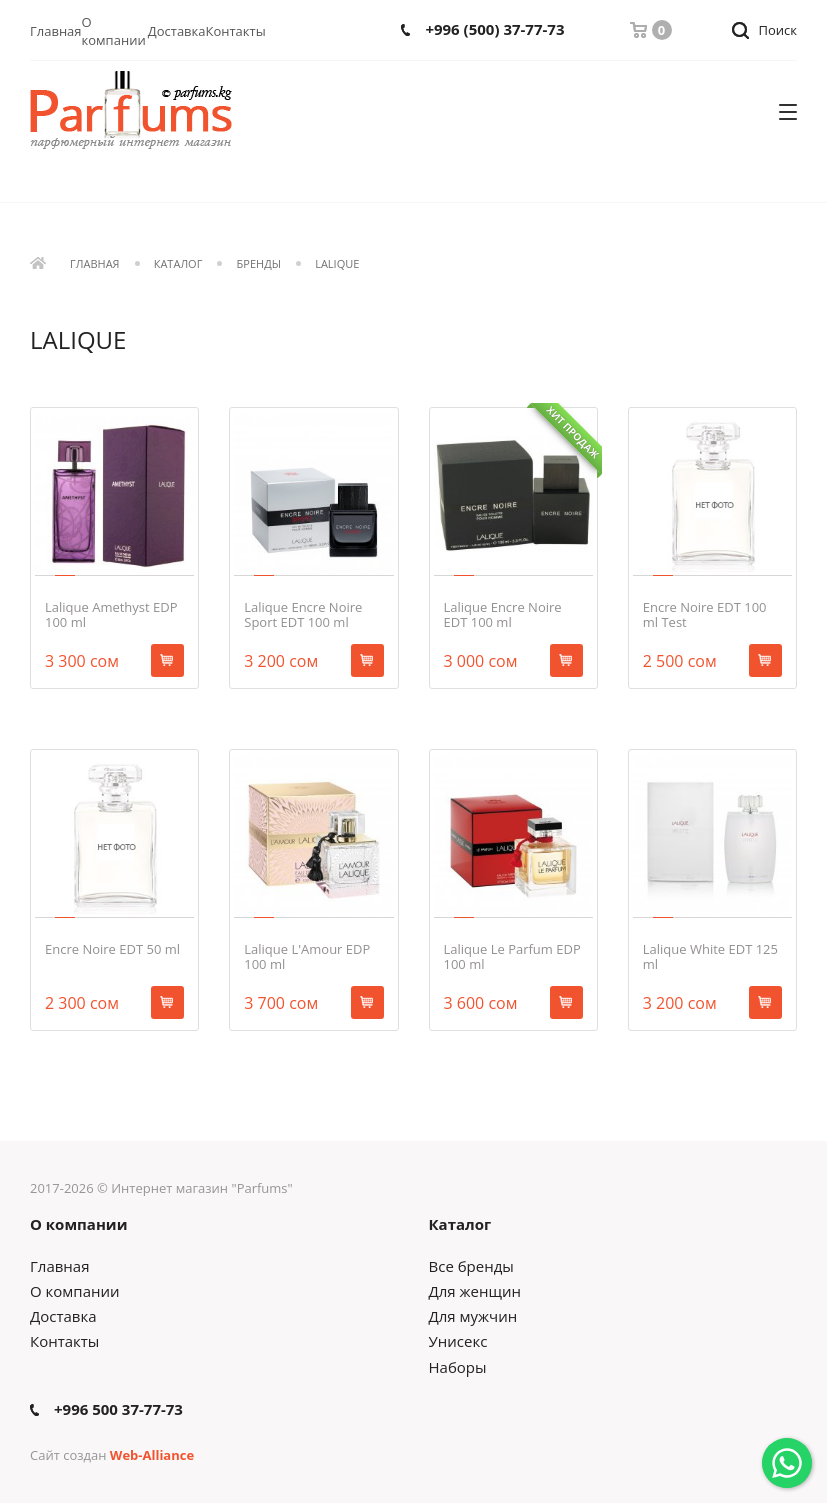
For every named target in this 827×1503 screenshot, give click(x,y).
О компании (114, 31)
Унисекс (458, 1341)
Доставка (177, 31)
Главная (56, 31)
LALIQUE (337, 264)
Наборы (458, 1367)
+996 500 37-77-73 (118, 1409)
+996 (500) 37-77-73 (494, 29)
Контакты (236, 31)
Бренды (259, 264)
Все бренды (471, 1266)
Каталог (178, 264)
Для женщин (475, 1291)
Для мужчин (473, 1316)
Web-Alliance (152, 1455)
